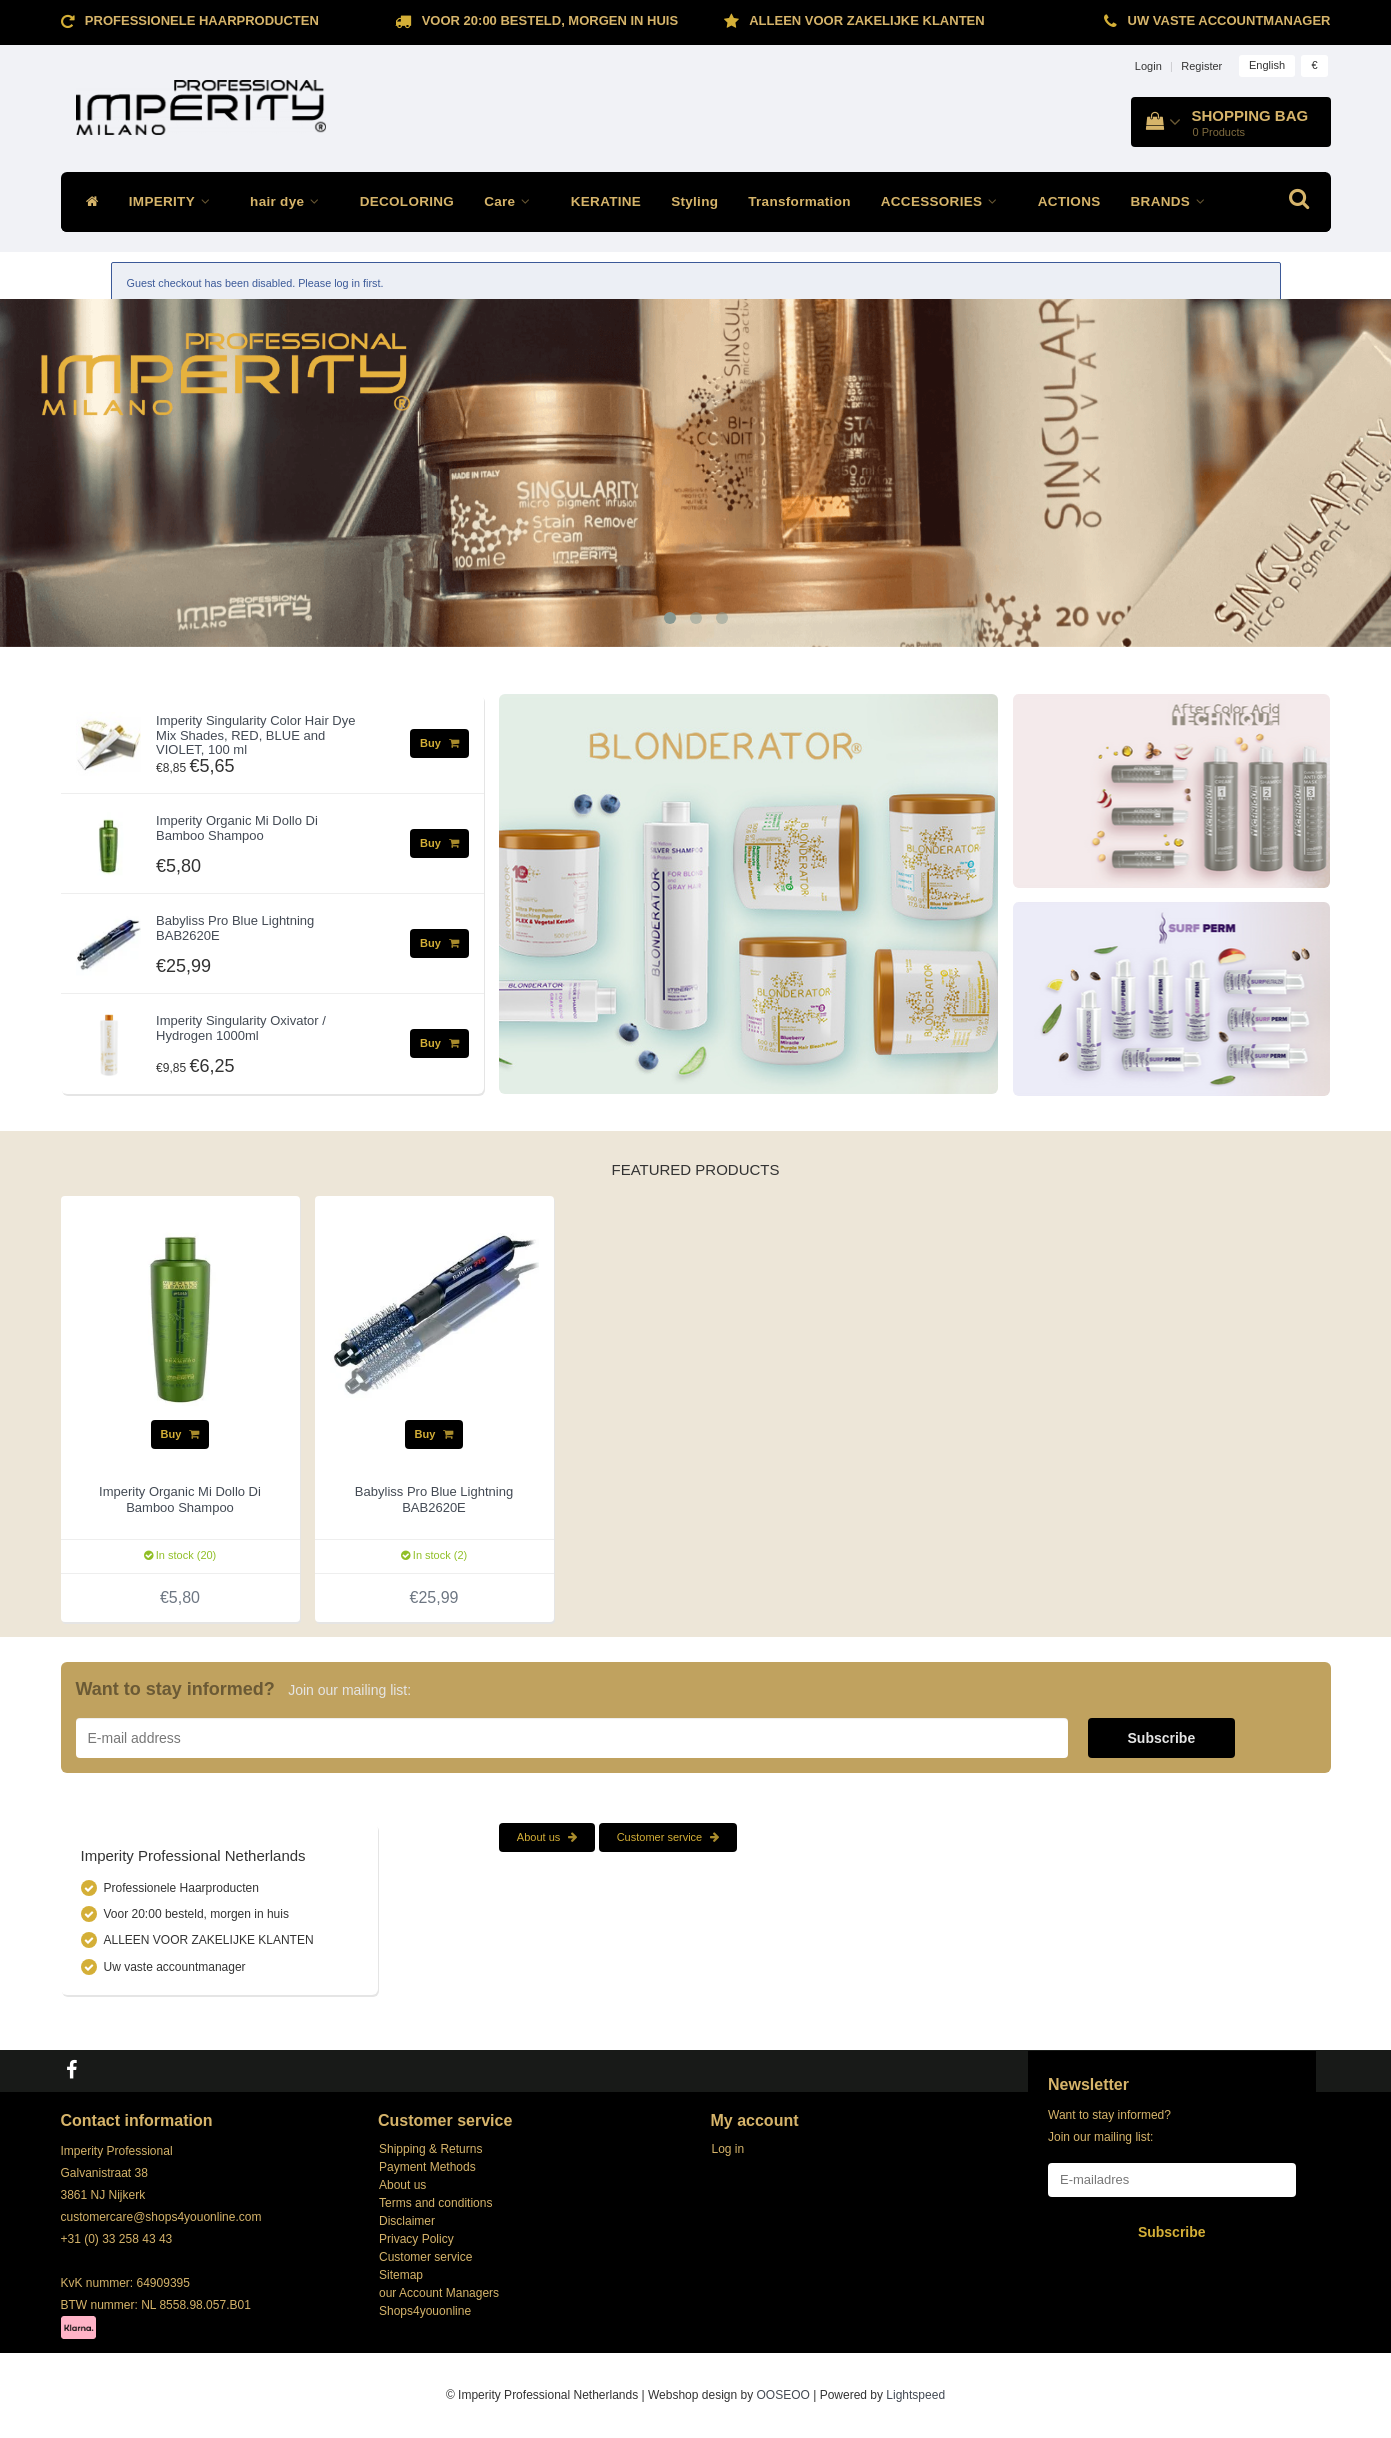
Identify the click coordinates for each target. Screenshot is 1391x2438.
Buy (439, 743)
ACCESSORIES (944, 201)
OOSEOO (783, 2395)
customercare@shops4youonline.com (161, 2217)
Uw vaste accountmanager (1229, 20)
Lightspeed (915, 2395)
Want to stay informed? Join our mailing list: (1109, 2126)
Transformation (799, 201)
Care (512, 201)
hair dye (290, 201)
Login (1148, 66)
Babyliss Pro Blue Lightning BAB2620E (235, 927)
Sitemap (401, 2275)
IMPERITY (174, 201)
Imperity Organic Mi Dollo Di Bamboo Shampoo (237, 827)
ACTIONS (1069, 201)
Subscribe (1162, 1738)
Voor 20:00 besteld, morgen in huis (550, 20)
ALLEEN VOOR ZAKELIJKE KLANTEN (866, 20)
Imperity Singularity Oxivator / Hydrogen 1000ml (241, 1027)
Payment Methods (427, 2167)
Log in (728, 2149)
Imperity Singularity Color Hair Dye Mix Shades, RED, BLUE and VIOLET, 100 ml (255, 735)
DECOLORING (407, 201)
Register (1201, 66)
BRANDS (1173, 201)
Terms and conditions (435, 2203)
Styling (694, 201)
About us (547, 1837)
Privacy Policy (416, 2239)
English (1267, 65)
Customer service (668, 1837)
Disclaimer (407, 2221)
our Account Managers (439, 2293)
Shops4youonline (425, 2311)
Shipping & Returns (430, 2149)
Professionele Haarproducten (202, 20)
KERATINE (606, 201)
